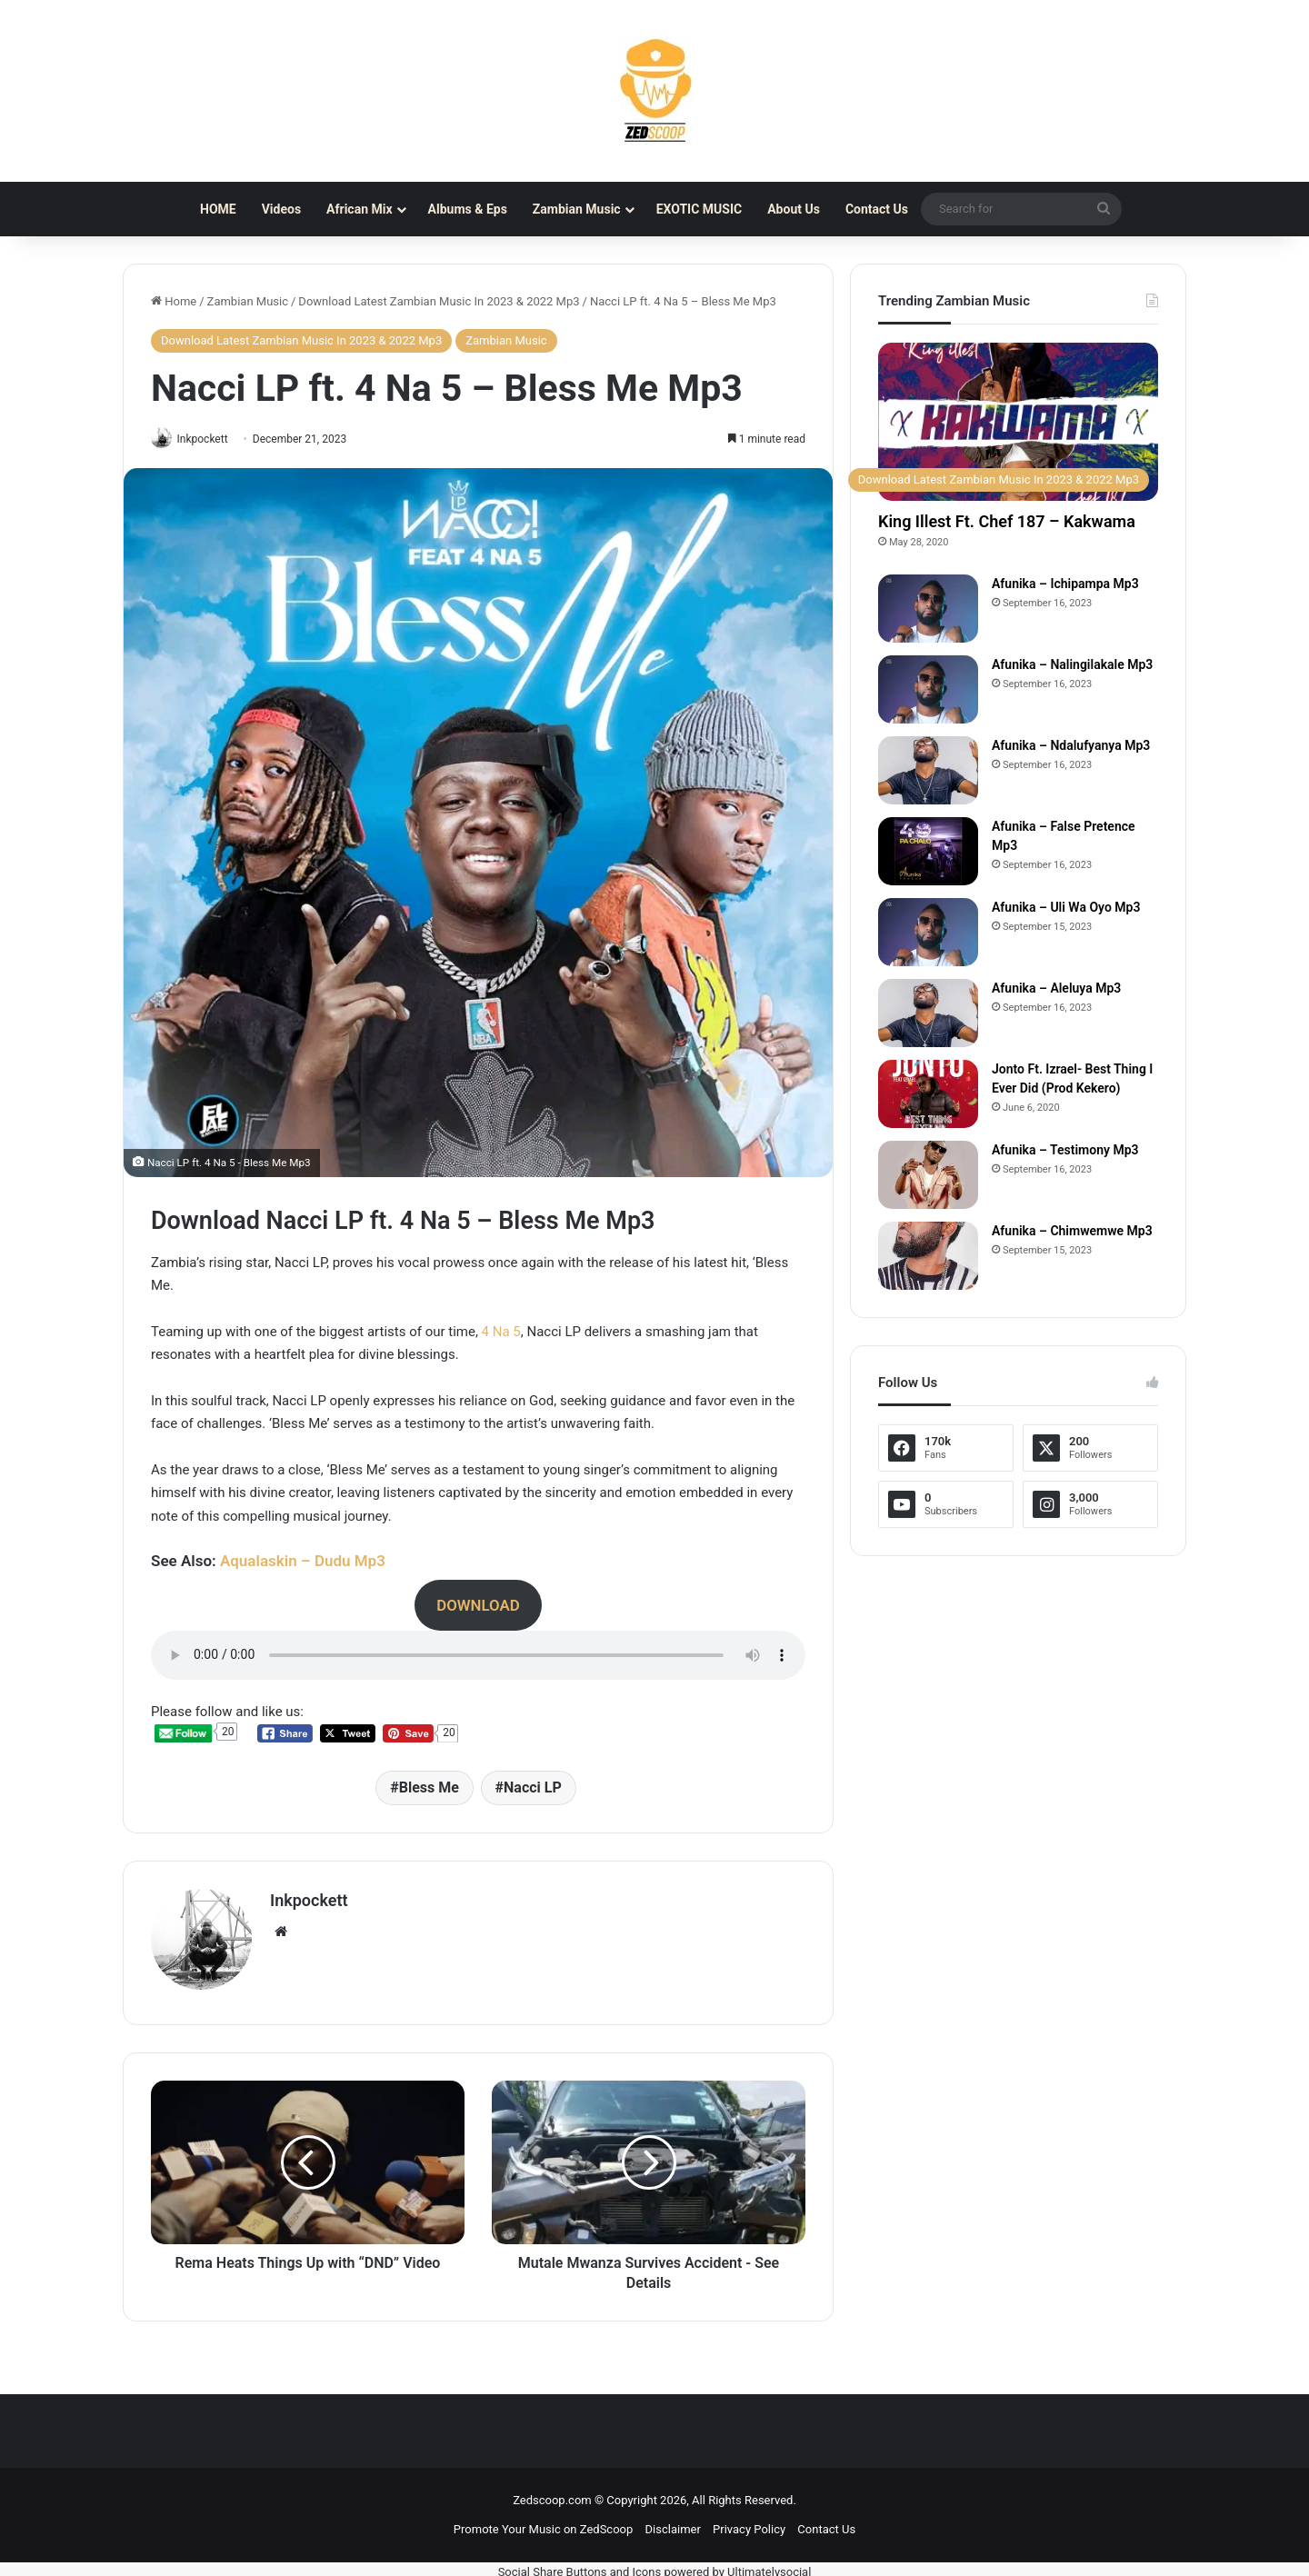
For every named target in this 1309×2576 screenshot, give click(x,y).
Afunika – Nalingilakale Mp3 (1072, 664)
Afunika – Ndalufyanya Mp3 (1071, 745)
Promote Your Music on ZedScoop (543, 2524)
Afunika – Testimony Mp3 (1065, 1150)
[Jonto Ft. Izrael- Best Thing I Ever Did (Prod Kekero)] (928, 1094)
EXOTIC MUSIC (699, 209)
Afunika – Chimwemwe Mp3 (1072, 1230)
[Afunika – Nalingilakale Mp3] (928, 689)
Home (173, 301)
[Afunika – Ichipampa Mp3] (928, 608)
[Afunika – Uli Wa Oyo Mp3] (928, 932)
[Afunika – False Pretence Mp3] (928, 851)
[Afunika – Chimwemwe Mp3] (928, 1256)
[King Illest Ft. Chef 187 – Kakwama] (1018, 422)
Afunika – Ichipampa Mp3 (1065, 583)
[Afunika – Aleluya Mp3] (928, 1013)
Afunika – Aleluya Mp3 (1056, 988)
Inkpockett (209, 439)
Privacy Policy (749, 2524)
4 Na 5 (501, 1332)
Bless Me (429, 1789)
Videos (281, 209)
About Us (793, 209)
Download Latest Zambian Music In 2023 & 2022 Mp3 (438, 301)
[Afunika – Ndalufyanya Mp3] (928, 770)
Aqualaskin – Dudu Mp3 (302, 1562)
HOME (218, 209)
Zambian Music (577, 209)
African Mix (359, 209)
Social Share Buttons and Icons (580, 2566)
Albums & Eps (467, 209)
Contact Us (876, 209)
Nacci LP (533, 1789)
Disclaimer (673, 2524)
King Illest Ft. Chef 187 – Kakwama (1006, 521)
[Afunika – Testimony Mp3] (928, 1175)
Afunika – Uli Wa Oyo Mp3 (1066, 907)
